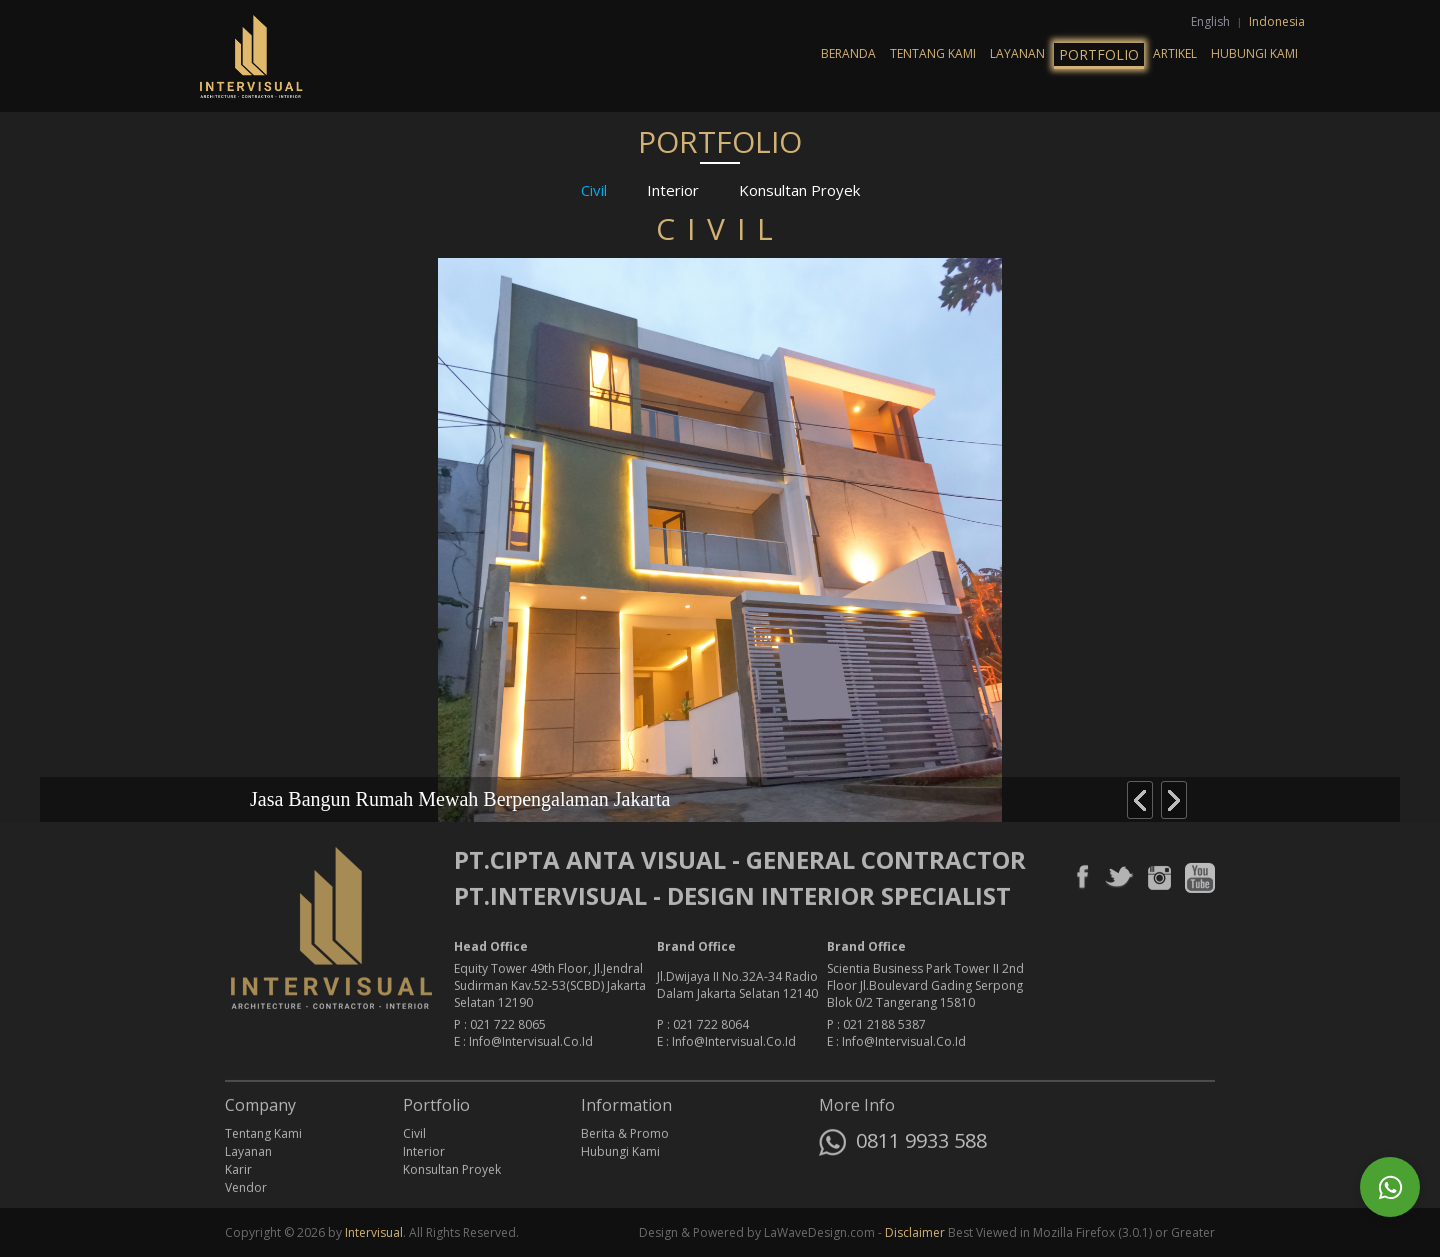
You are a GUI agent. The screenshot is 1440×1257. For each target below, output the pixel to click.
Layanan (1017, 53)
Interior (673, 190)
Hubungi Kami (1254, 53)
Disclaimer (915, 1232)
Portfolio (1099, 54)
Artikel (1175, 53)
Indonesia (1277, 21)
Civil (594, 190)
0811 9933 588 (903, 1144)
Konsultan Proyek (799, 190)
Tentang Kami (933, 53)
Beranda (848, 53)
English (1212, 21)
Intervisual (374, 1232)
